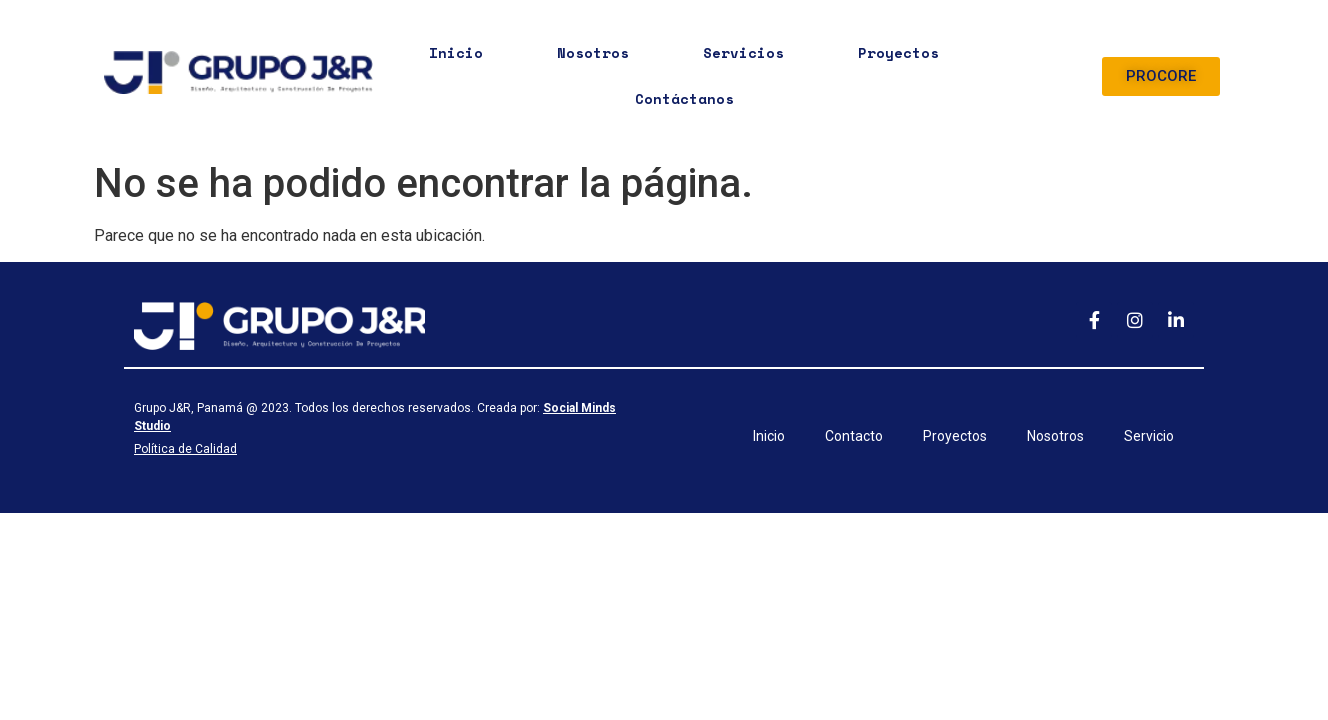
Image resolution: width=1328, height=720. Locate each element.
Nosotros (593, 52)
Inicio (456, 52)
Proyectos (898, 52)
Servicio (1149, 436)
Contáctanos (684, 98)
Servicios (743, 52)
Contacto (854, 436)
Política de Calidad (185, 449)
